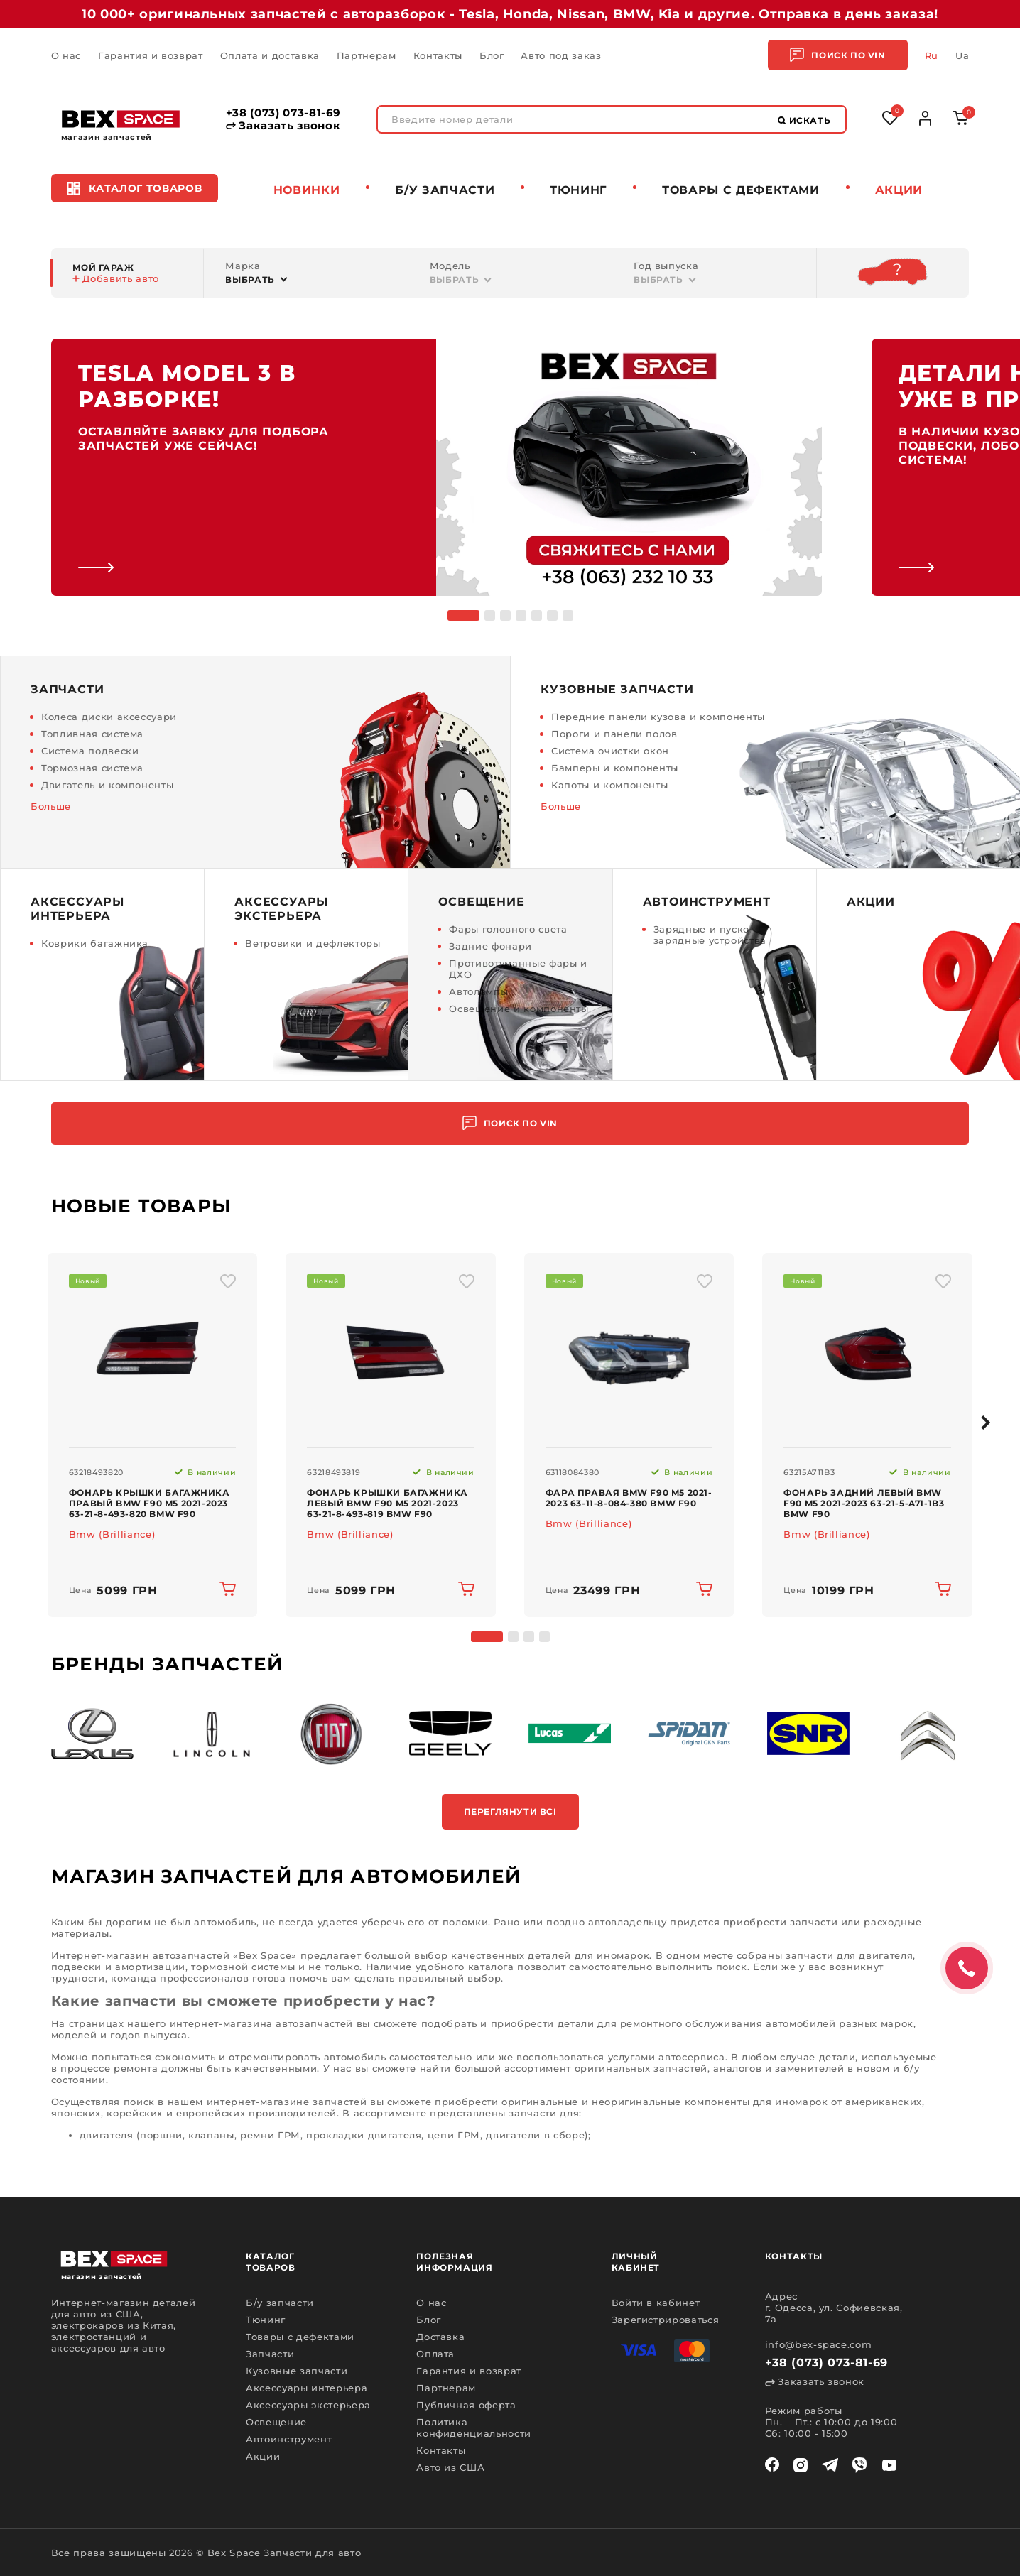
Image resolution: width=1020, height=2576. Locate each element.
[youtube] (889, 2465)
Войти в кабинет (656, 2302)
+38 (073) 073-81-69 (283, 113)
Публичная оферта (466, 2405)
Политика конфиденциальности (473, 2427)
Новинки (306, 190)
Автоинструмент (289, 2439)
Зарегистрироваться (666, 2319)
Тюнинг (578, 190)
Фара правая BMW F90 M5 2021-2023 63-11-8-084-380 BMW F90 (629, 1498)
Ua (962, 55)
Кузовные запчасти (296, 2370)
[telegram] (830, 2465)
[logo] (120, 119)
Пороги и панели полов (614, 733)
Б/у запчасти (444, 190)
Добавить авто (115, 278)
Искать (804, 120)
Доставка (440, 2336)
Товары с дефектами (300, 2336)
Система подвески (90, 750)
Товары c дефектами (741, 190)
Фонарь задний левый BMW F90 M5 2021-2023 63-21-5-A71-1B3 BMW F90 (863, 1503)
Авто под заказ (561, 55)
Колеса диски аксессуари (109, 716)
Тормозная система (92, 767)
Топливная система (92, 733)
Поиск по (837, 55)
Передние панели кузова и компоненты (658, 716)
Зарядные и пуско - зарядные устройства (709, 934)
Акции (899, 190)
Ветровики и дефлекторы (312, 943)
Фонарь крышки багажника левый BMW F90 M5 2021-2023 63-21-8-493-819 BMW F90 (387, 1503)
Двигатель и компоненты (107, 784)
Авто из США (450, 2467)
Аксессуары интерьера (306, 2387)
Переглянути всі (510, 1811)
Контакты (437, 55)
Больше (51, 806)
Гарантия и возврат (150, 55)
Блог (491, 55)
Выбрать (250, 279)
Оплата (435, 2353)
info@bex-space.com (818, 2344)
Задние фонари (490, 946)
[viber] (859, 2465)
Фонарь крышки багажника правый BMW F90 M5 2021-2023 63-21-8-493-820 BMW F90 (149, 1503)
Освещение (276, 2422)
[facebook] (772, 2465)
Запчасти (270, 2353)
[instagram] (800, 2465)
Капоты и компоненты (609, 784)
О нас (66, 55)
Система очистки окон (610, 750)
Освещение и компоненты (518, 1008)
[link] (436, 467)
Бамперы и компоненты (614, 767)
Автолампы (478, 991)
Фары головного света (508, 929)
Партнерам (366, 55)
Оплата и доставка (270, 55)
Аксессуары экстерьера (308, 2405)
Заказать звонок (283, 125)
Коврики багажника (94, 943)
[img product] (153, 1350)
